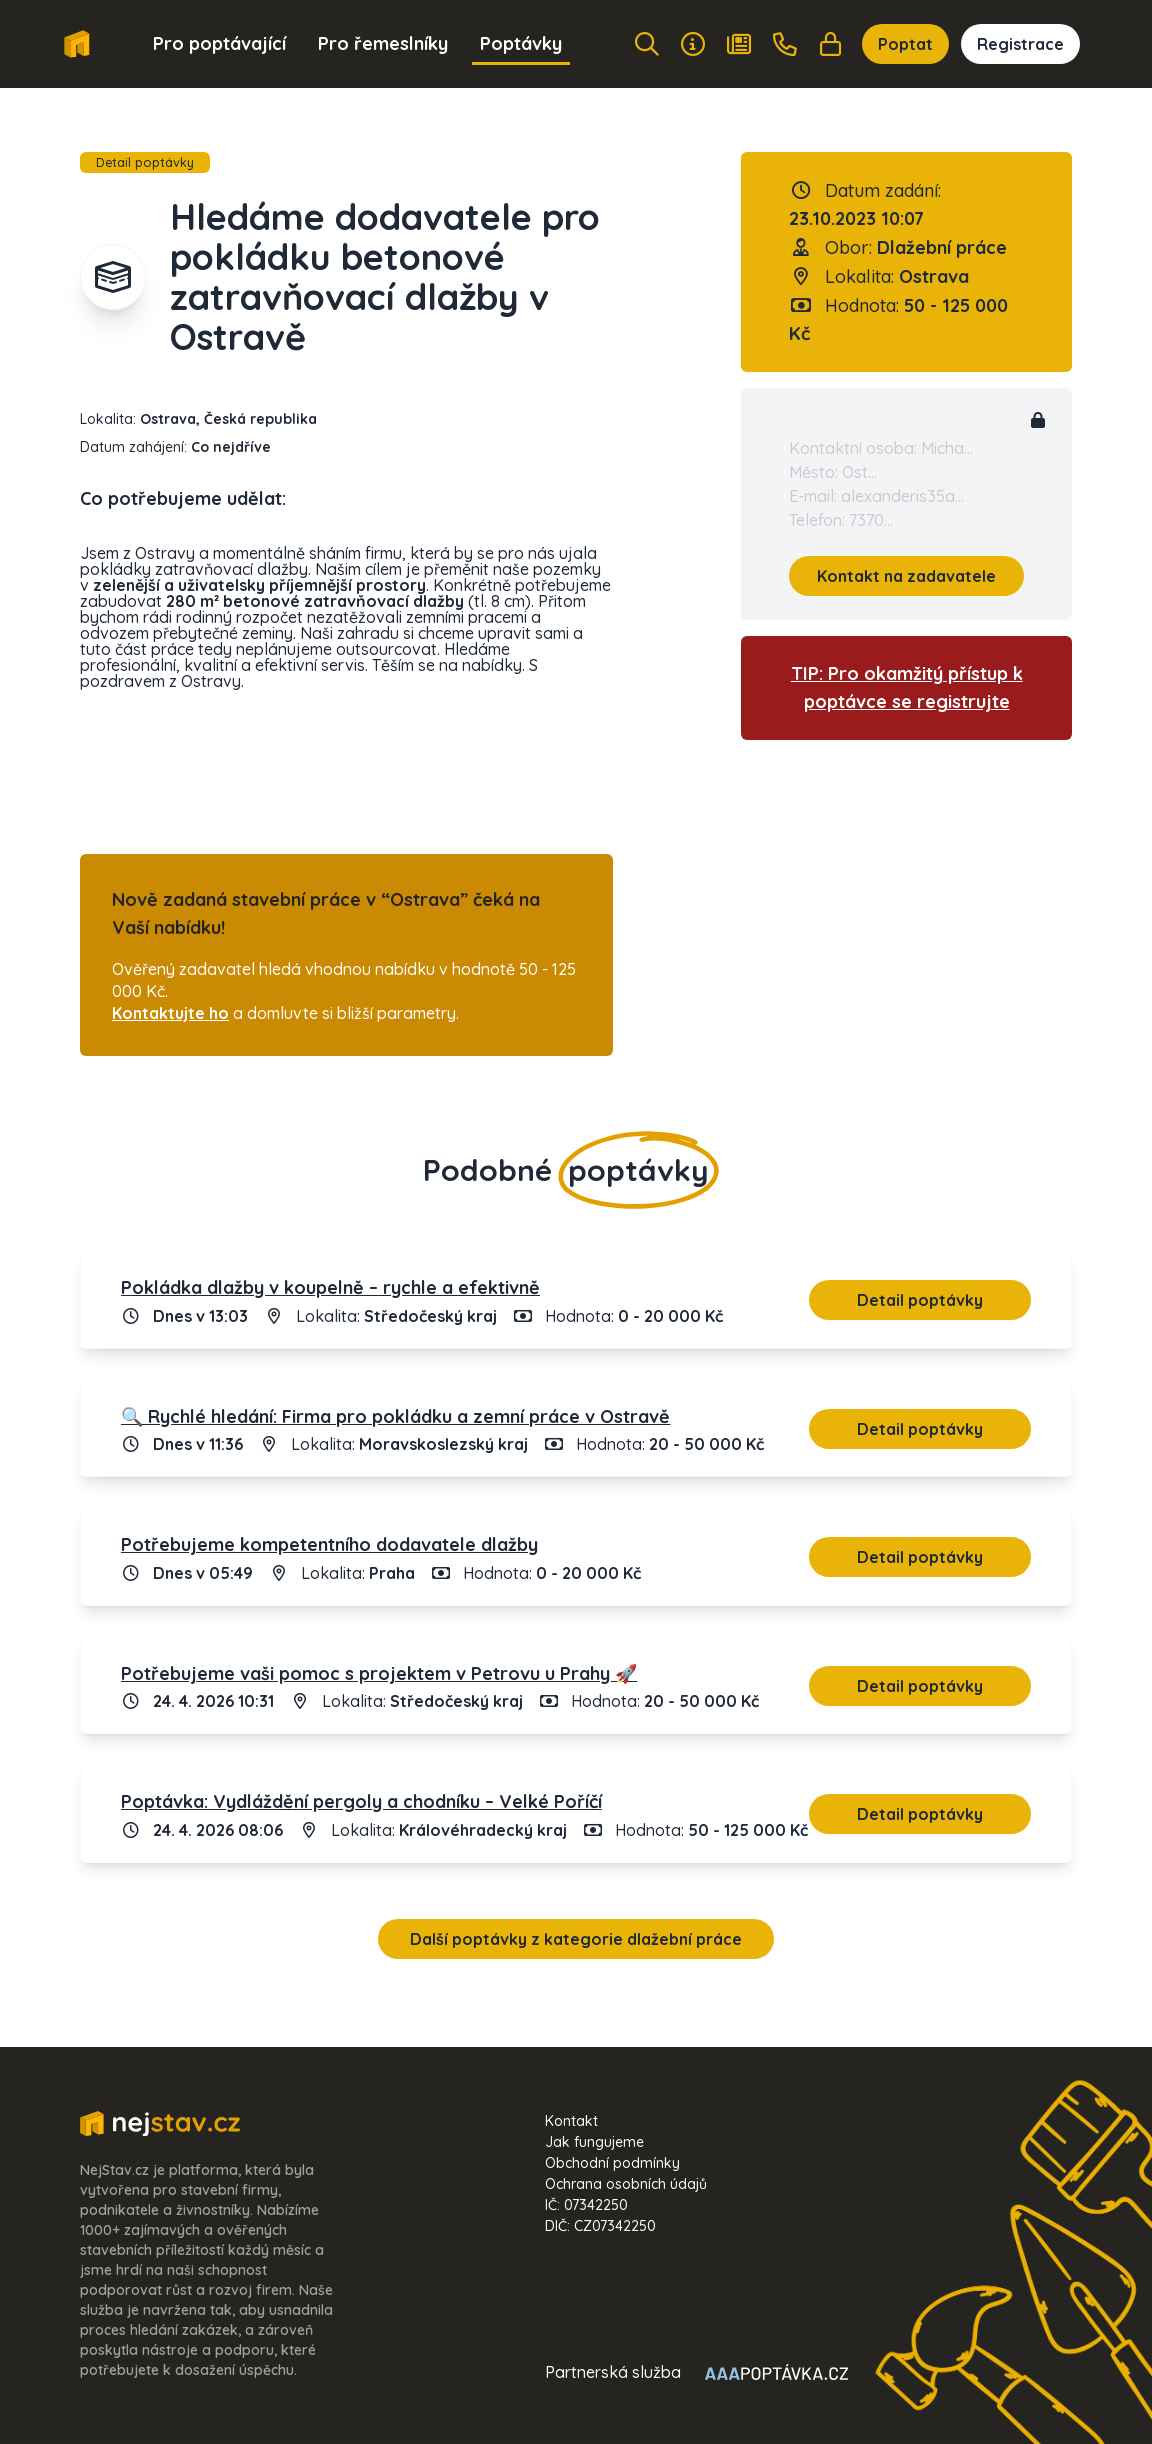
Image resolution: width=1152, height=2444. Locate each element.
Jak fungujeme (594, 2142)
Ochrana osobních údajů (626, 2184)
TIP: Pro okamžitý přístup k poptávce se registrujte (907, 687)
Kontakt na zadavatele (906, 576)
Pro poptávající (219, 43)
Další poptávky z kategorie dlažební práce (576, 1939)
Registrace (1020, 44)
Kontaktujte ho (170, 1013)
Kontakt (571, 2121)
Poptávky (521, 43)
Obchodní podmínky (612, 2163)
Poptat (905, 44)
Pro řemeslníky (383, 43)
